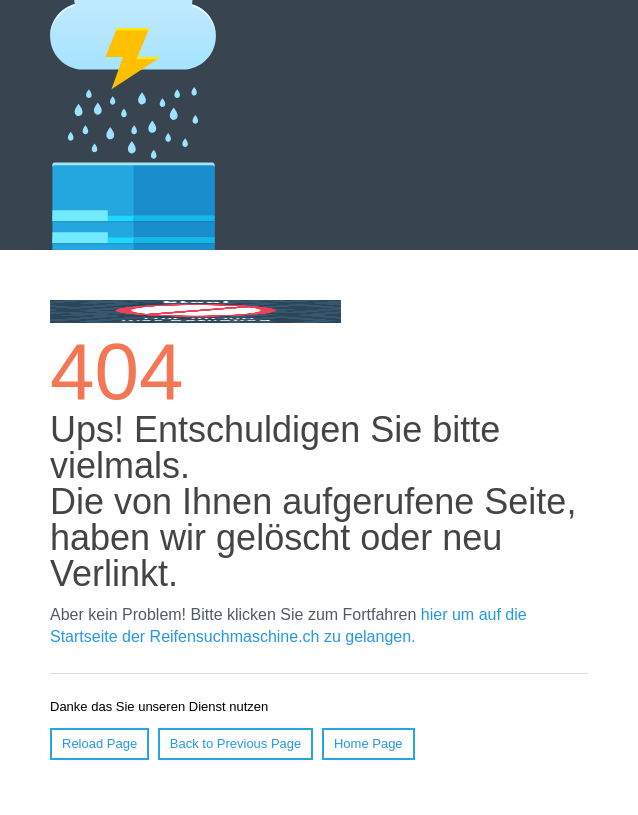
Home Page (368, 743)
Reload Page (99, 743)
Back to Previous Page (236, 743)
